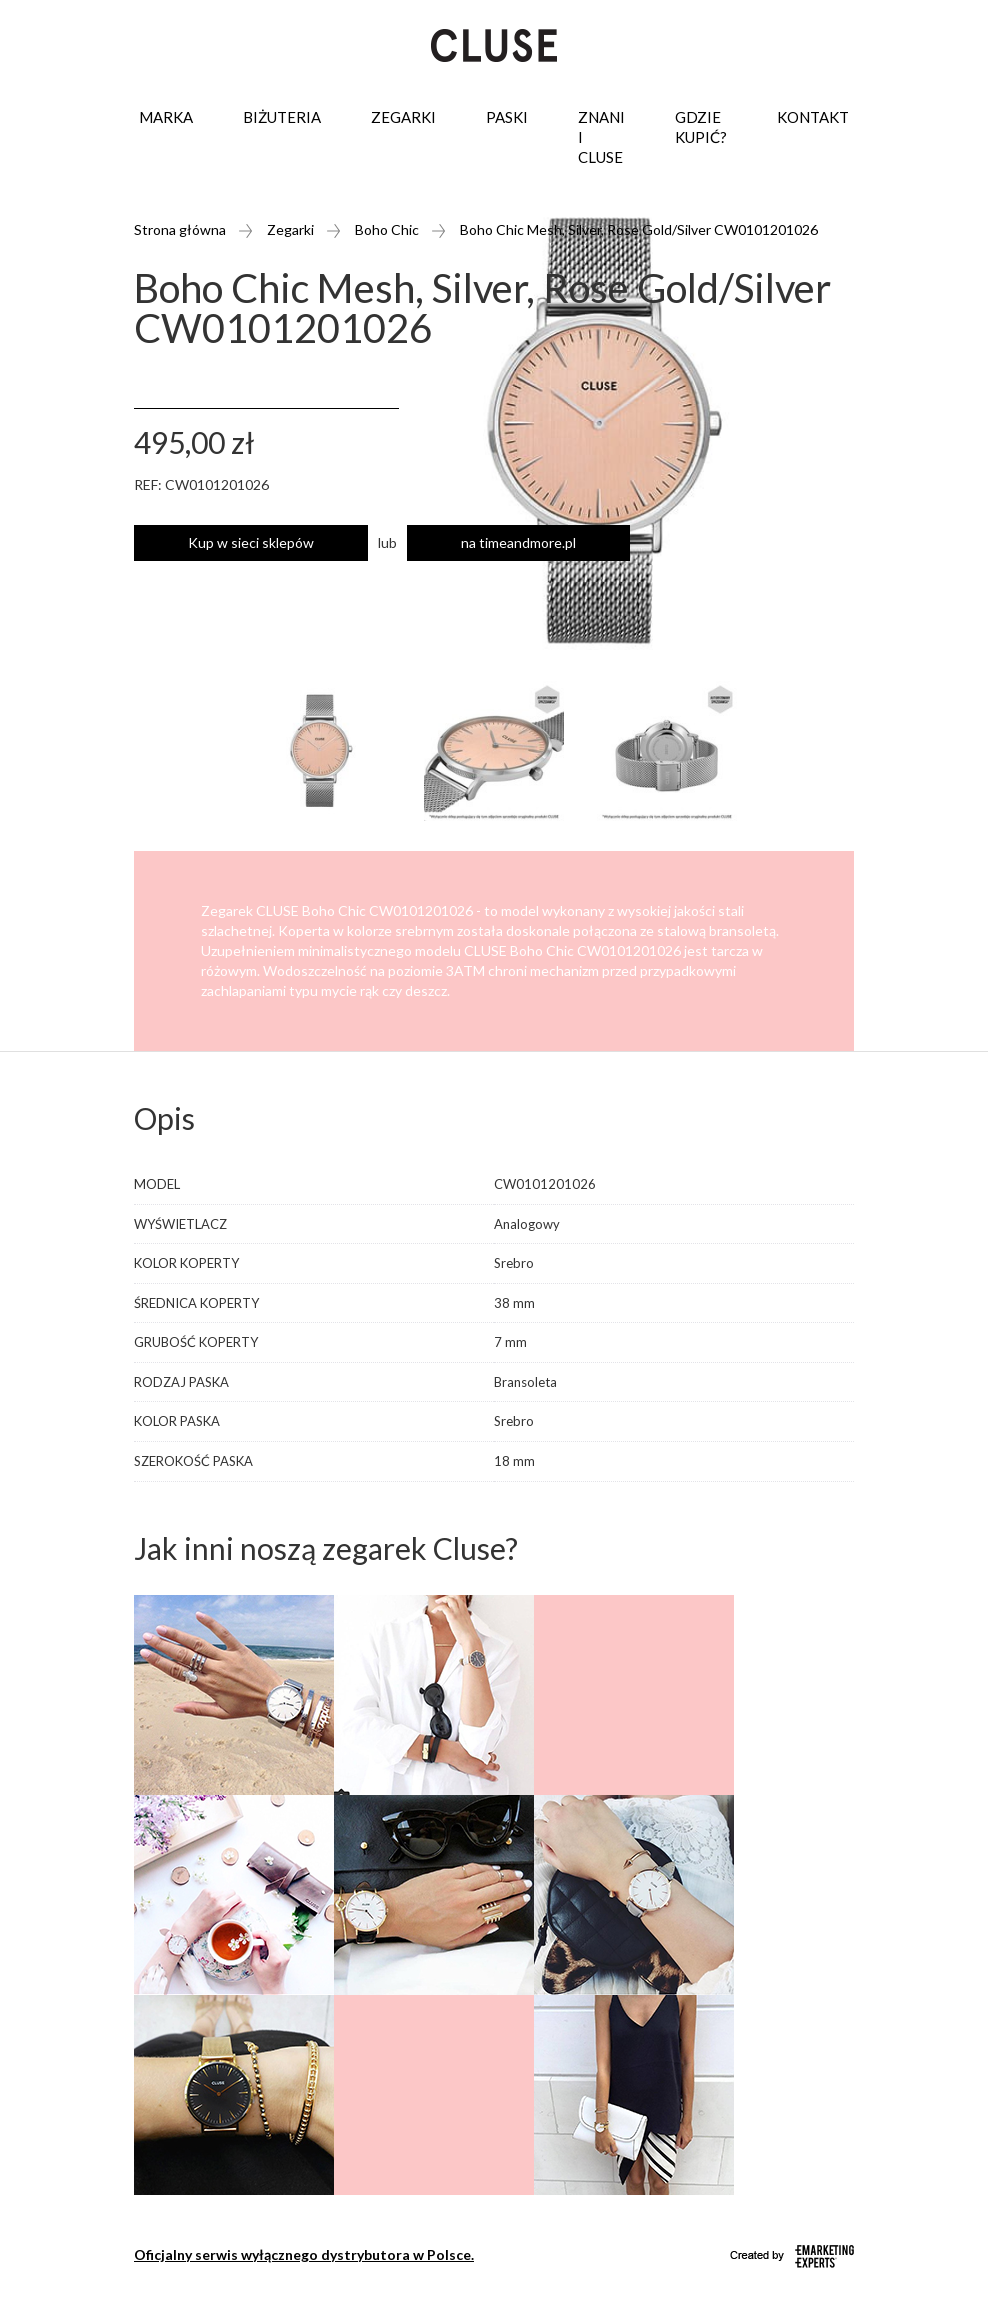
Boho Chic (387, 229)
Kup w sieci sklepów (251, 542)
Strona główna (180, 229)
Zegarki (403, 117)
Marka (166, 117)
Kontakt (813, 117)
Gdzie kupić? (701, 127)
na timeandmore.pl (518, 542)
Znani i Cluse (601, 137)
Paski (507, 117)
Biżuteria (282, 117)
